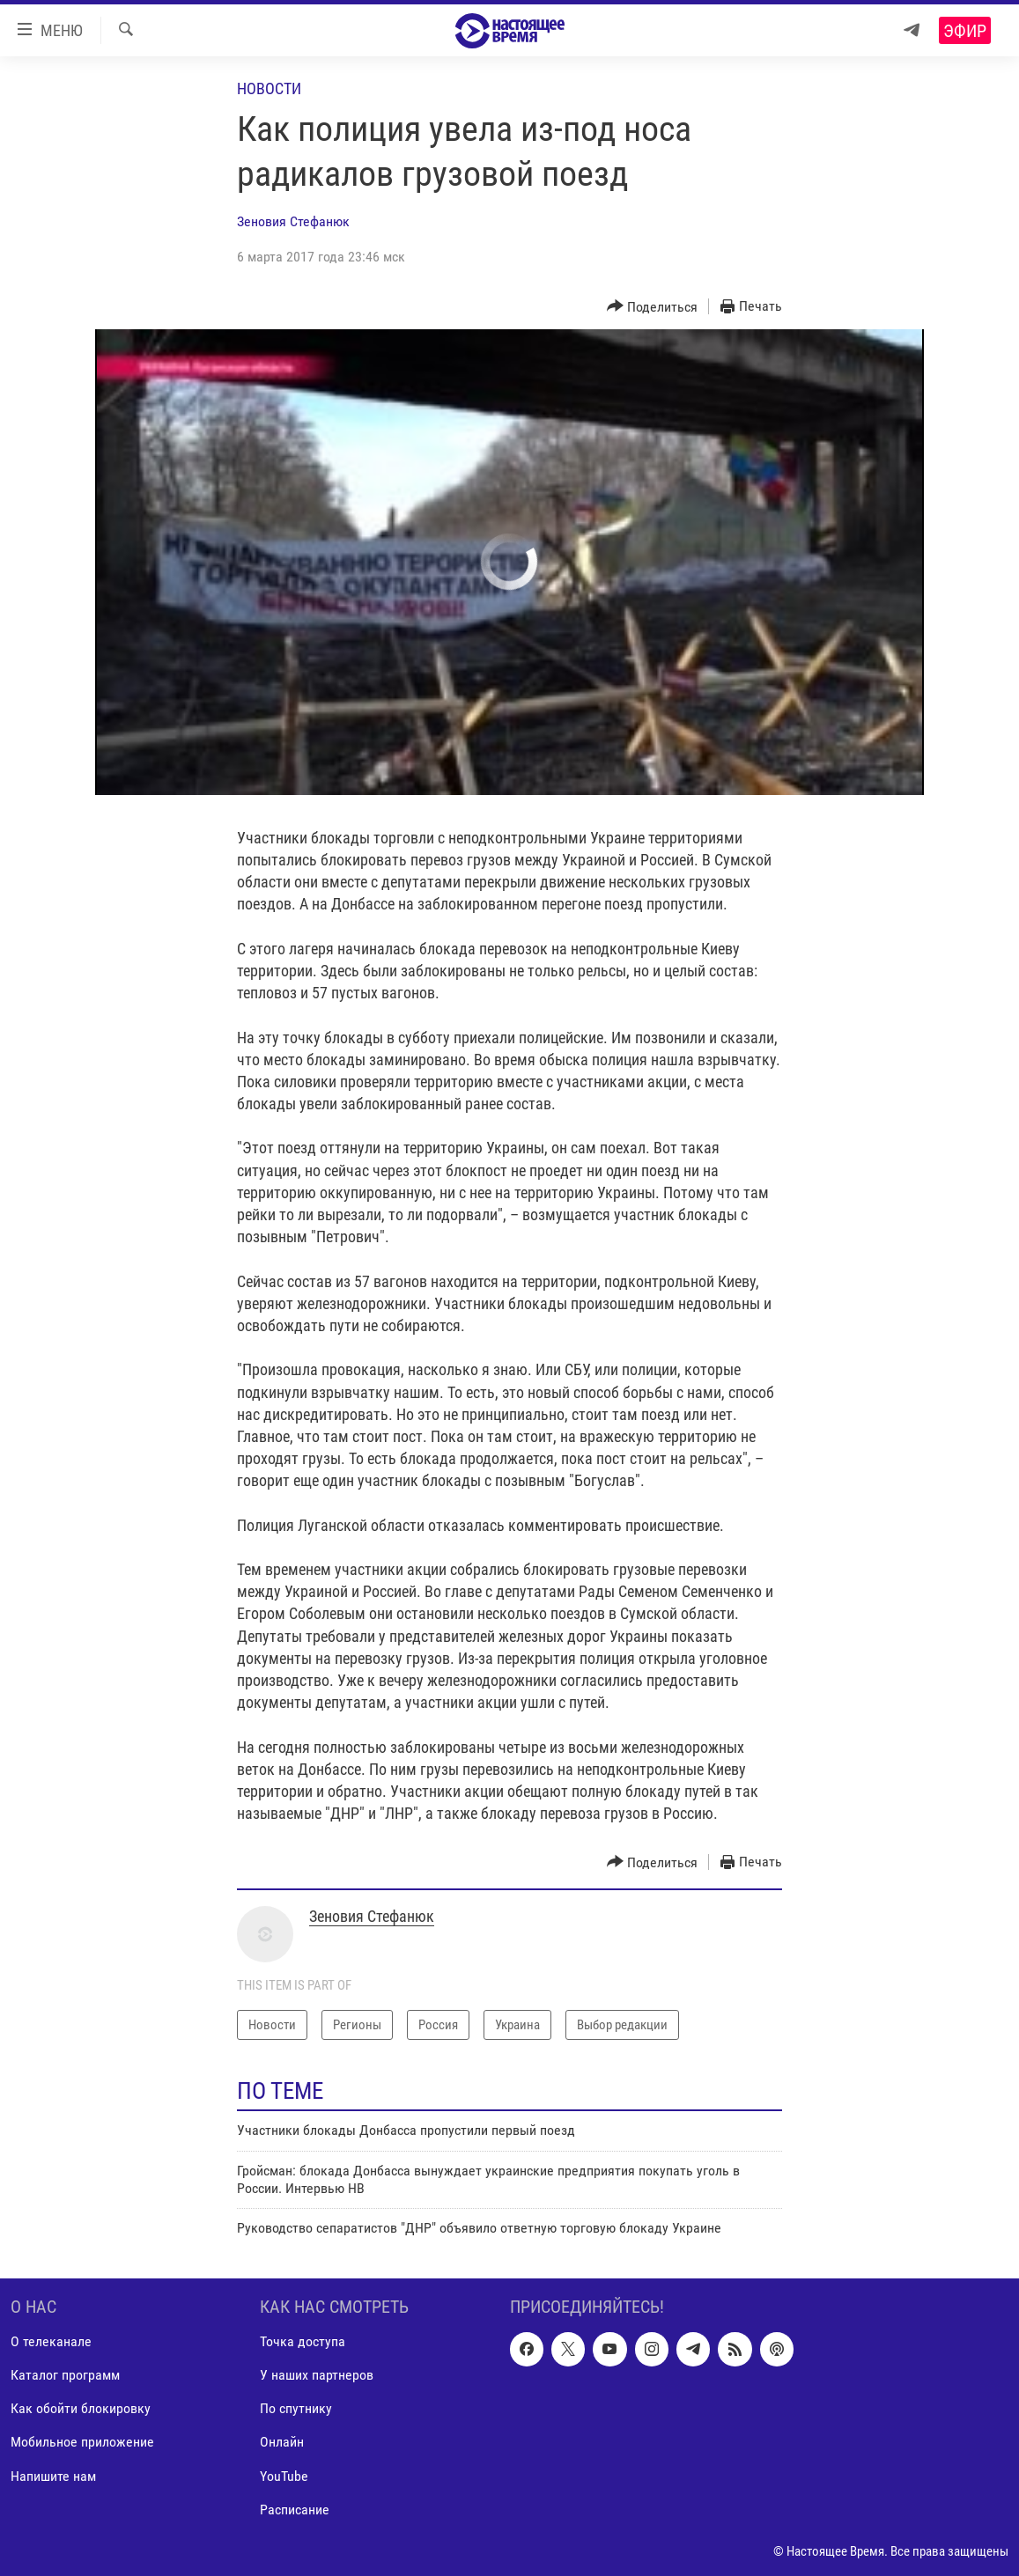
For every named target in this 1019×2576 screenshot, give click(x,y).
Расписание (294, 2508)
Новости (269, 88)
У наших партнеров (316, 2374)
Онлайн (282, 2441)
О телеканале (51, 2341)
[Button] (652, 307)
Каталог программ (65, 2374)
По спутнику (296, 2408)
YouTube (284, 2475)
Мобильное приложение (82, 2441)
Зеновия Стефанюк (293, 221)
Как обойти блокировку (81, 2408)
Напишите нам (53, 2475)
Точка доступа (302, 2341)
